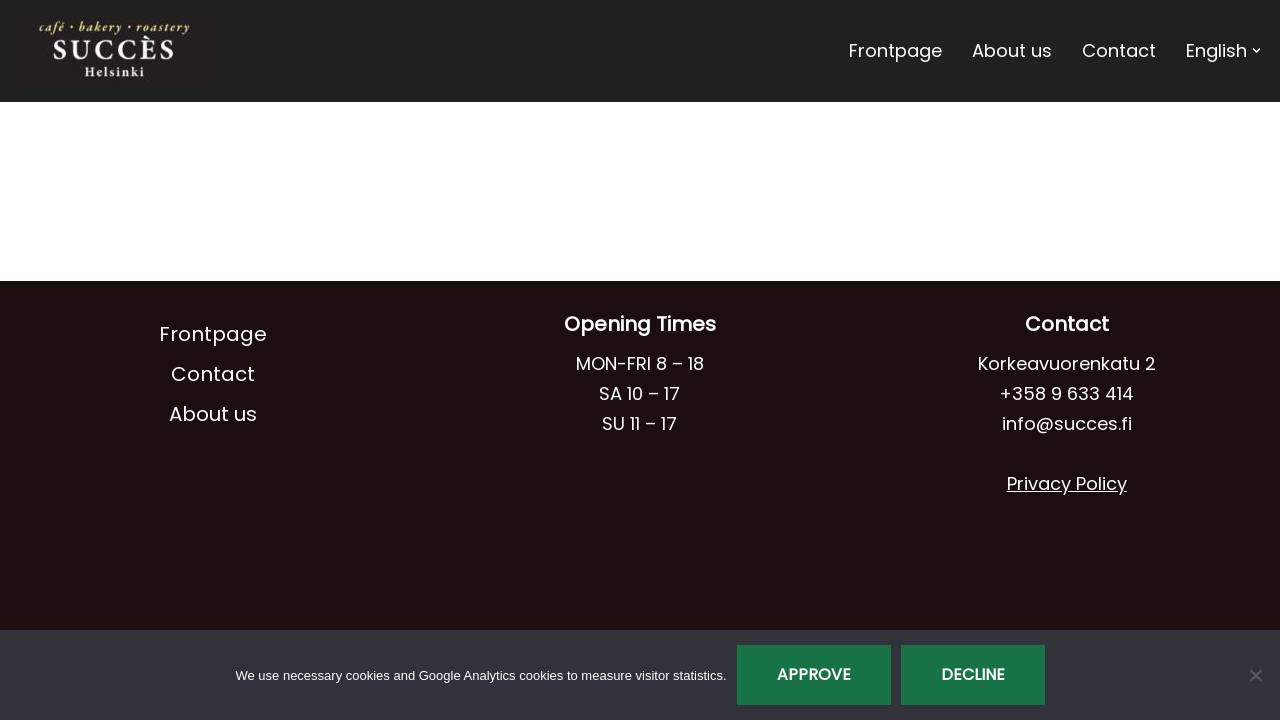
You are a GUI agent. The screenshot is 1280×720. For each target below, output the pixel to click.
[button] (1256, 50)
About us (1012, 50)
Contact (1119, 50)
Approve (814, 674)
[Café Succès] (115, 51)
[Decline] (1255, 675)
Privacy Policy (1067, 483)
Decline (973, 674)
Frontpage (895, 50)
